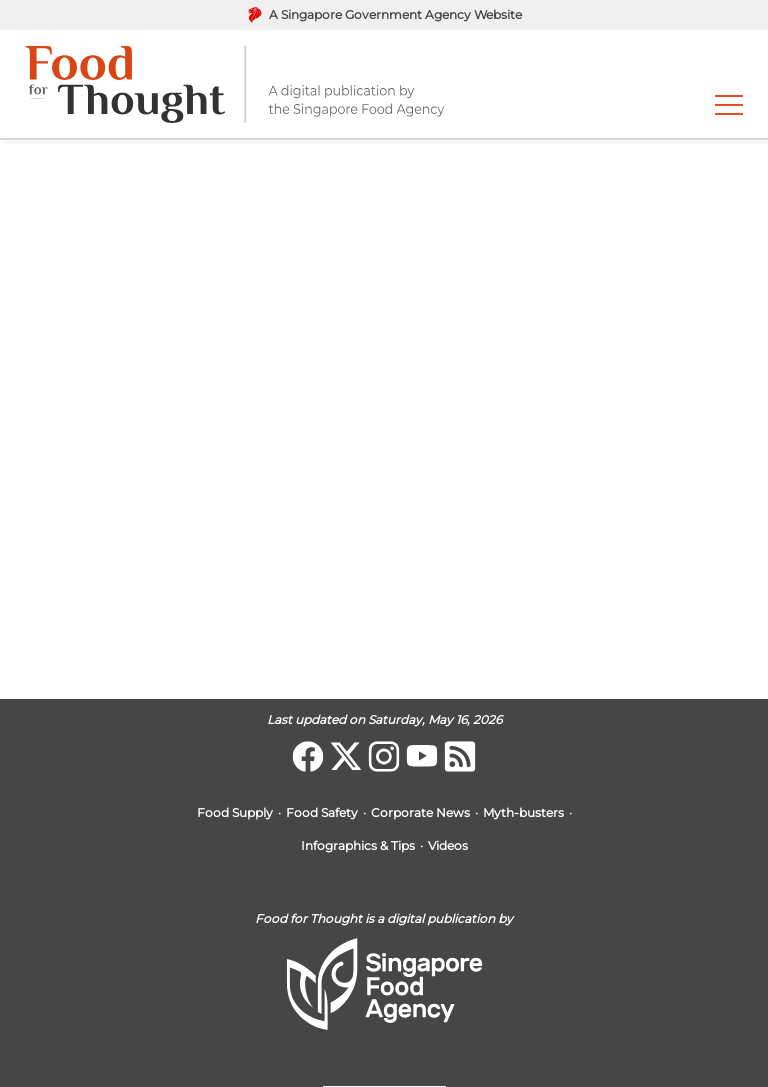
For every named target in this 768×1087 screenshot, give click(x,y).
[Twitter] (346, 757)
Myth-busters (523, 813)
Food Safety (322, 813)
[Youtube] (422, 757)
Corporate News (420, 813)
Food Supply (235, 813)
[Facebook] (308, 757)
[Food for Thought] (460, 757)
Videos (448, 846)
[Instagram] (384, 757)
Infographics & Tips (358, 846)
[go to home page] (235, 84)
